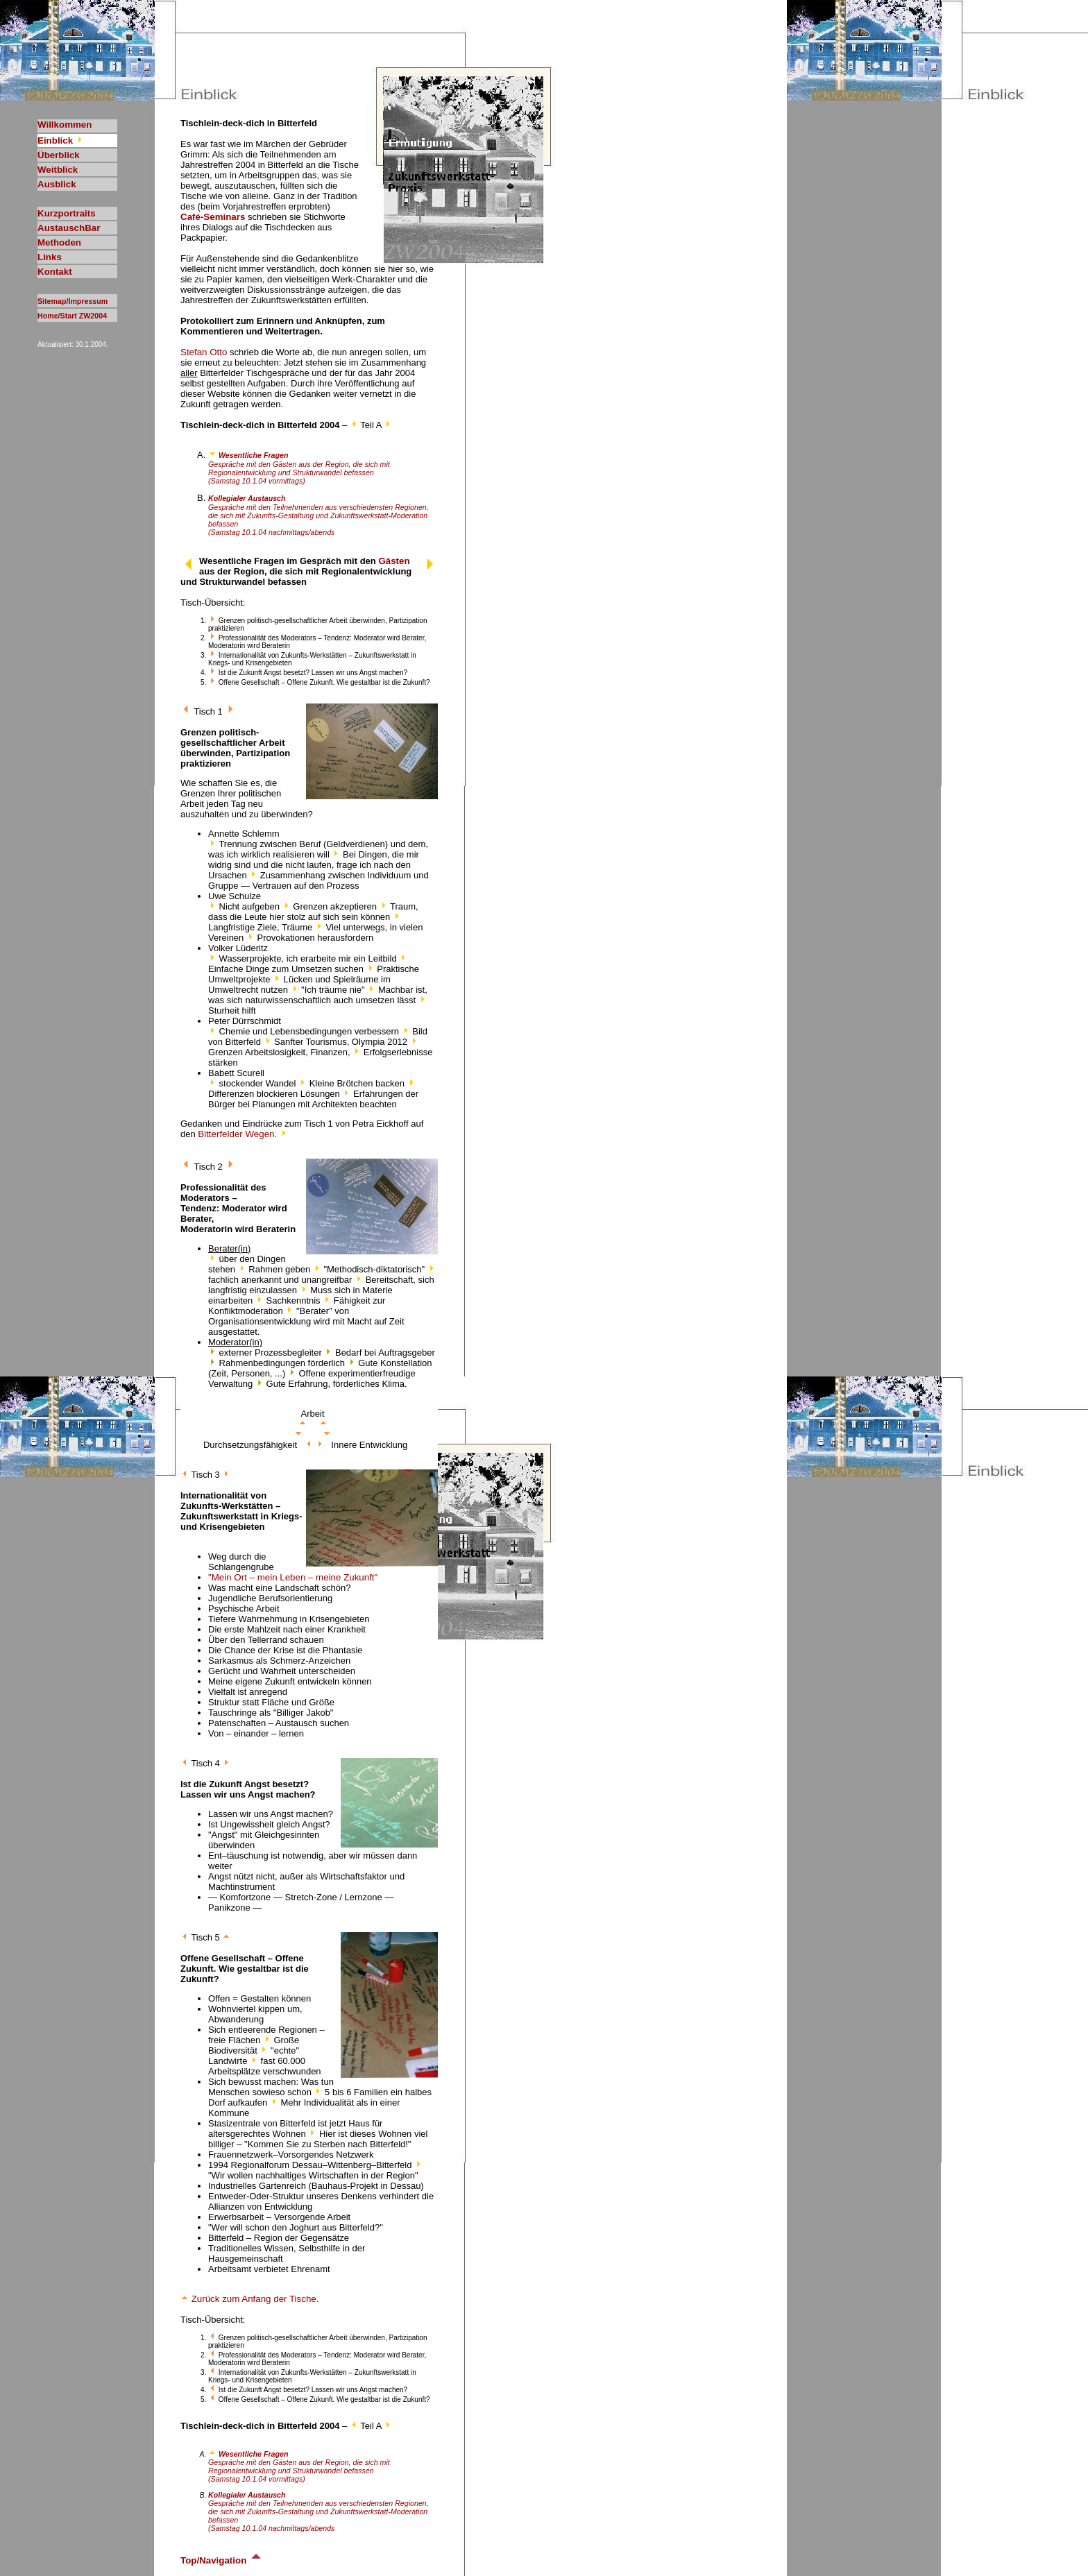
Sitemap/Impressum (72, 301)
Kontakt (54, 271)
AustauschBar (68, 228)
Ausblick (56, 184)
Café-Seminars (212, 217)
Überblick (58, 155)
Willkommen (64, 124)
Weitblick (57, 169)
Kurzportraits (66, 213)
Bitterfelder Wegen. (243, 1134)
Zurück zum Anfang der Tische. (249, 2299)
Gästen (393, 561)
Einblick (60, 140)
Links (49, 257)
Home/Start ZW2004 (72, 316)
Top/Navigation (221, 2560)
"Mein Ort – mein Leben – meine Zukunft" (292, 1577)
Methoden (59, 242)
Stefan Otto (203, 352)
